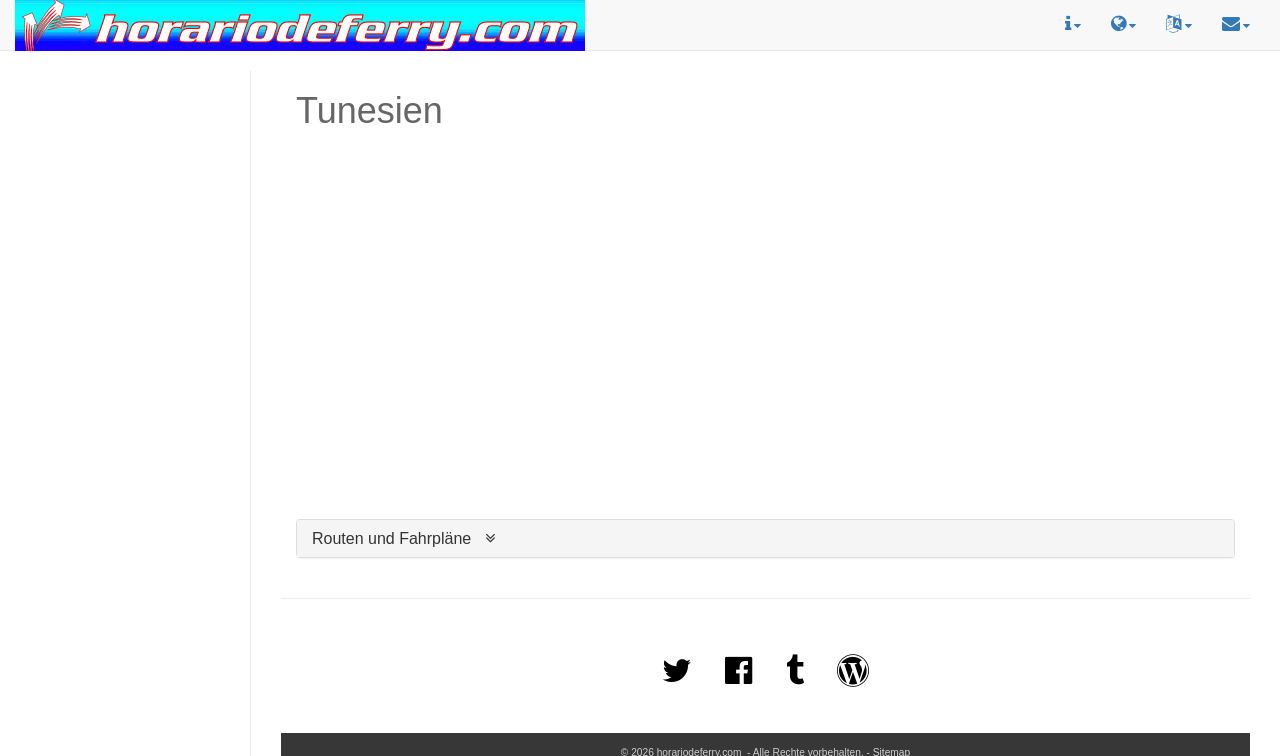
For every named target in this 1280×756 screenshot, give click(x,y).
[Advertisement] (125, 161)
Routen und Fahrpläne (391, 538)
